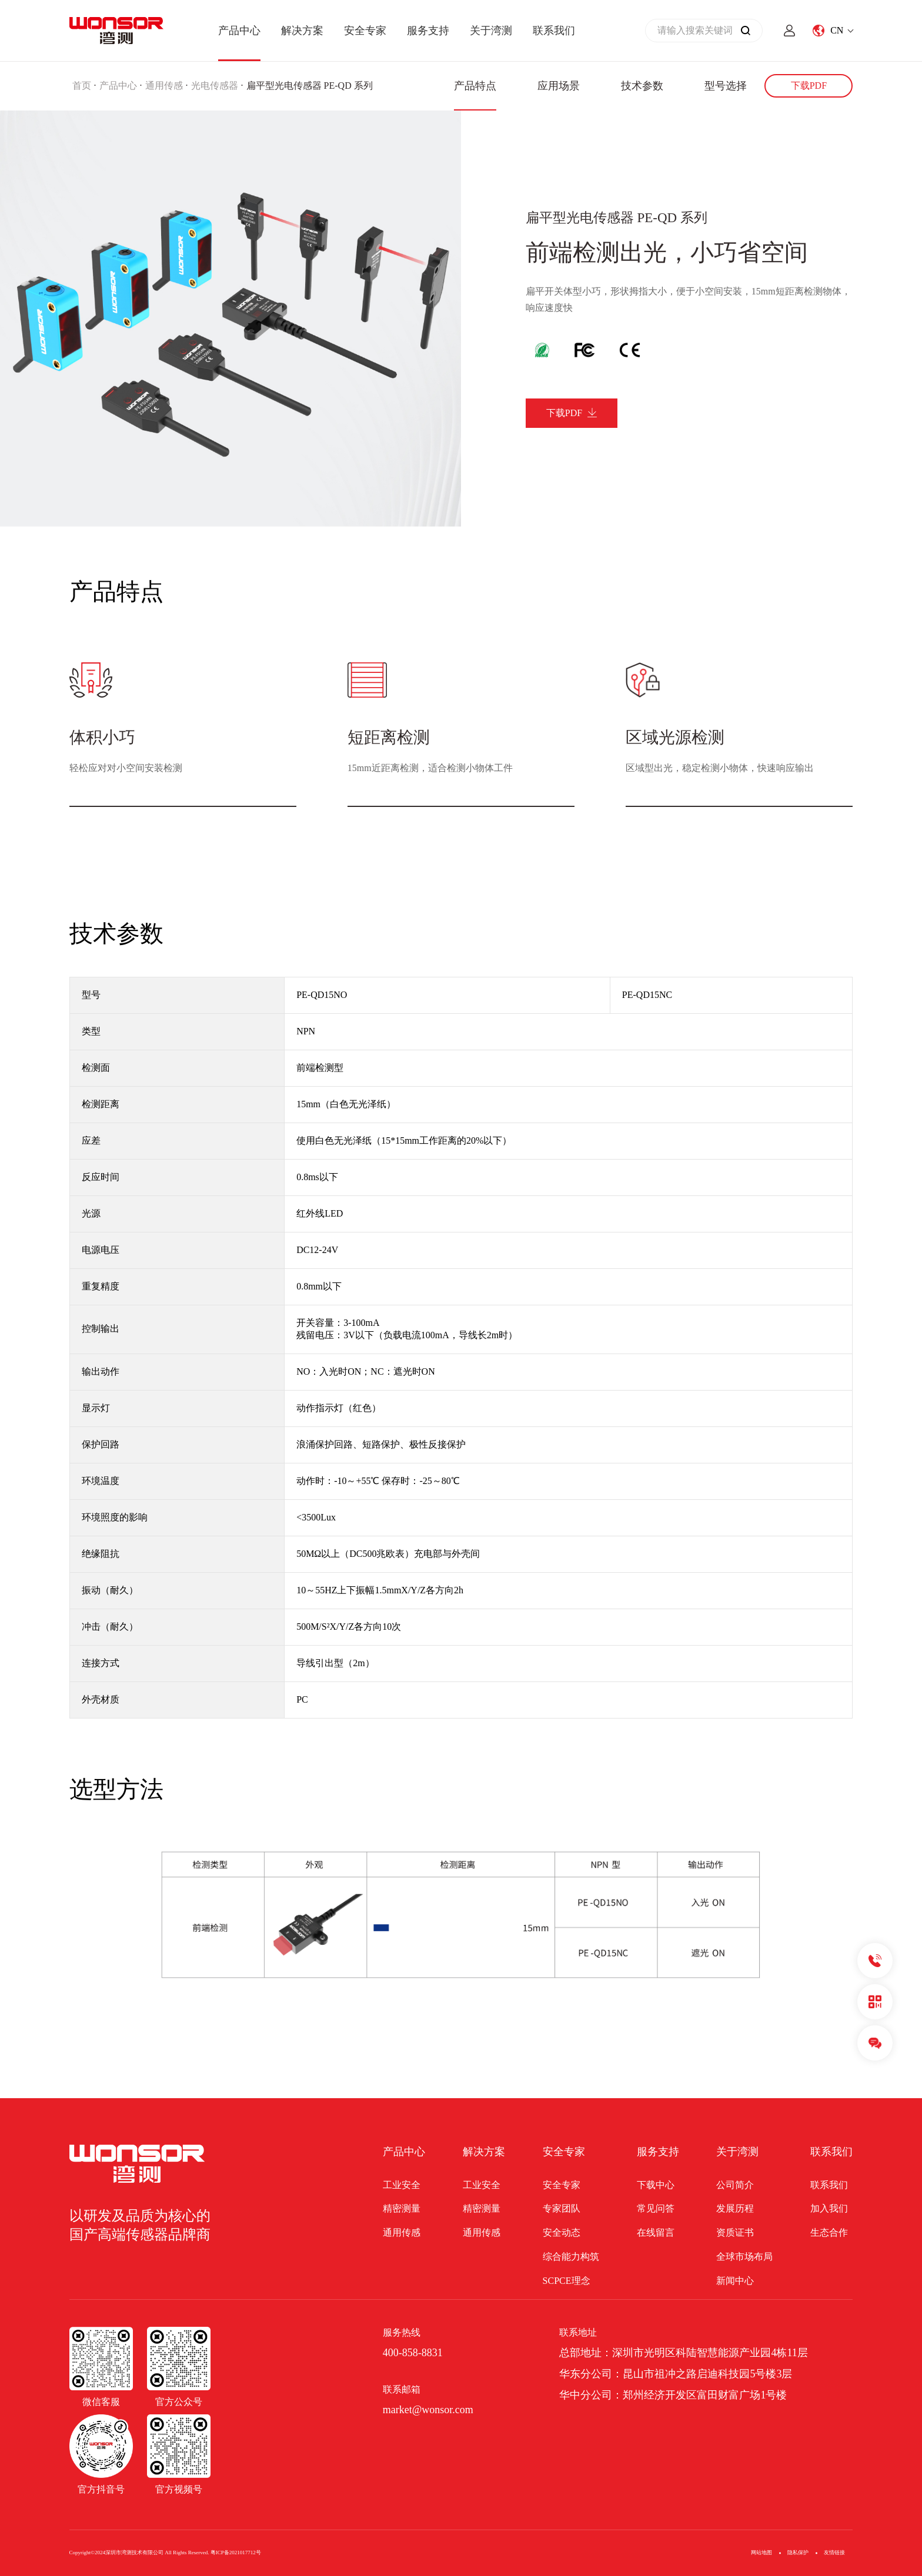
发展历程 (735, 2208)
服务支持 (428, 30)
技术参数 (642, 86)
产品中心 (239, 30)
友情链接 (834, 2552)
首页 (81, 86)
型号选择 (725, 86)
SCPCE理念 (566, 2281)
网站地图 (761, 2552)
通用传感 (164, 86)
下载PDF (809, 86)
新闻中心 (735, 2281)
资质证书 (735, 2232)
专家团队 (561, 2208)
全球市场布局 (744, 2257)
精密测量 (401, 2208)
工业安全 (401, 2185)
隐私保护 (798, 2552)
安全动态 (561, 2232)
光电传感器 (214, 86)
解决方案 (302, 30)
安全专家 (365, 30)
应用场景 (558, 86)
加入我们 (829, 2208)
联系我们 (554, 30)
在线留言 (655, 2232)
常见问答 (655, 2208)
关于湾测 (491, 30)
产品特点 (475, 86)
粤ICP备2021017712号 (236, 2552)
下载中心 (655, 2185)
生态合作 (829, 2232)
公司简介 (735, 2185)
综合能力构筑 (571, 2257)
